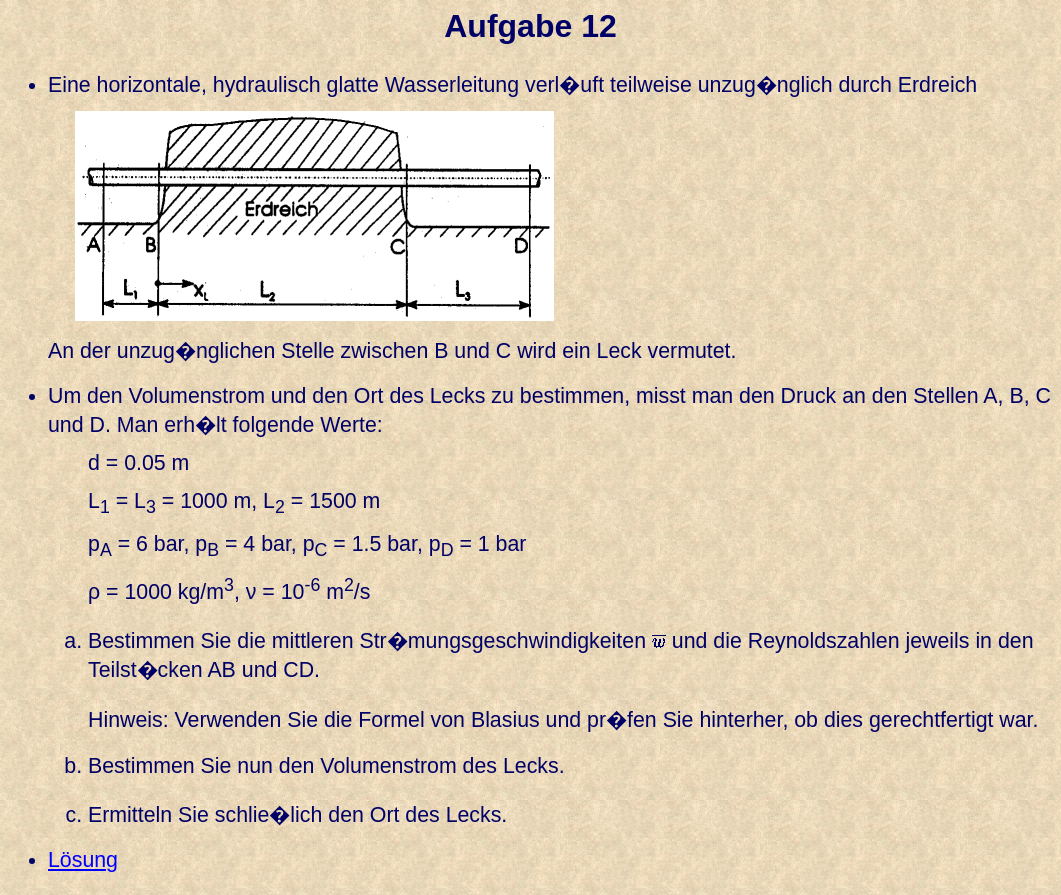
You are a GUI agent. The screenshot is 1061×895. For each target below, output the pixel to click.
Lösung (83, 860)
